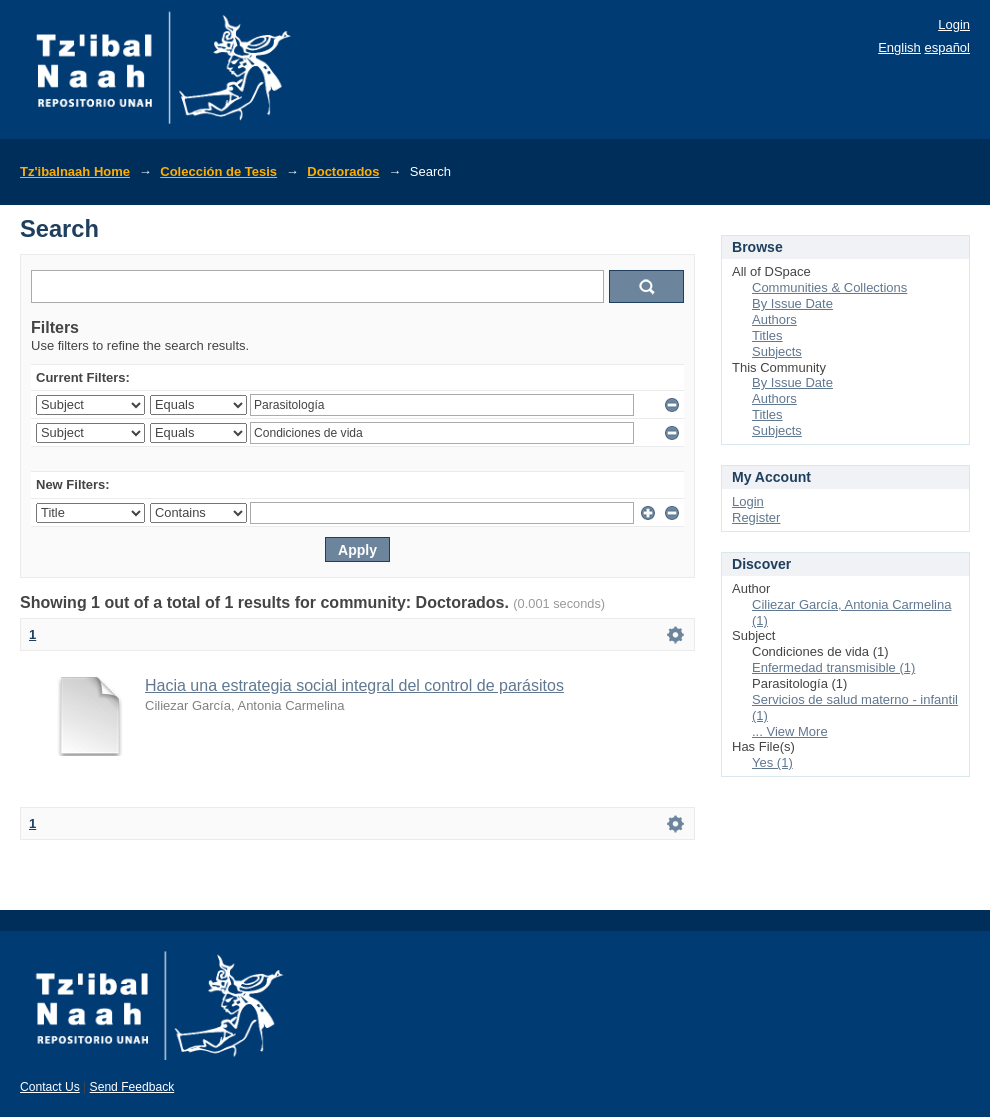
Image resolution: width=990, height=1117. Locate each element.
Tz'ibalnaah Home (75, 171)
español (947, 47)
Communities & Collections (829, 287)
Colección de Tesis (218, 171)
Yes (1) (772, 762)
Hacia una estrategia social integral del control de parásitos (354, 685)
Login (954, 24)
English (899, 47)
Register (756, 517)
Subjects (777, 351)
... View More (790, 731)
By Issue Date (792, 303)
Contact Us (50, 1087)
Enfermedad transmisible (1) (833, 667)
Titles (767, 335)
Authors (774, 319)
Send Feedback (132, 1087)
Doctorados (343, 171)
